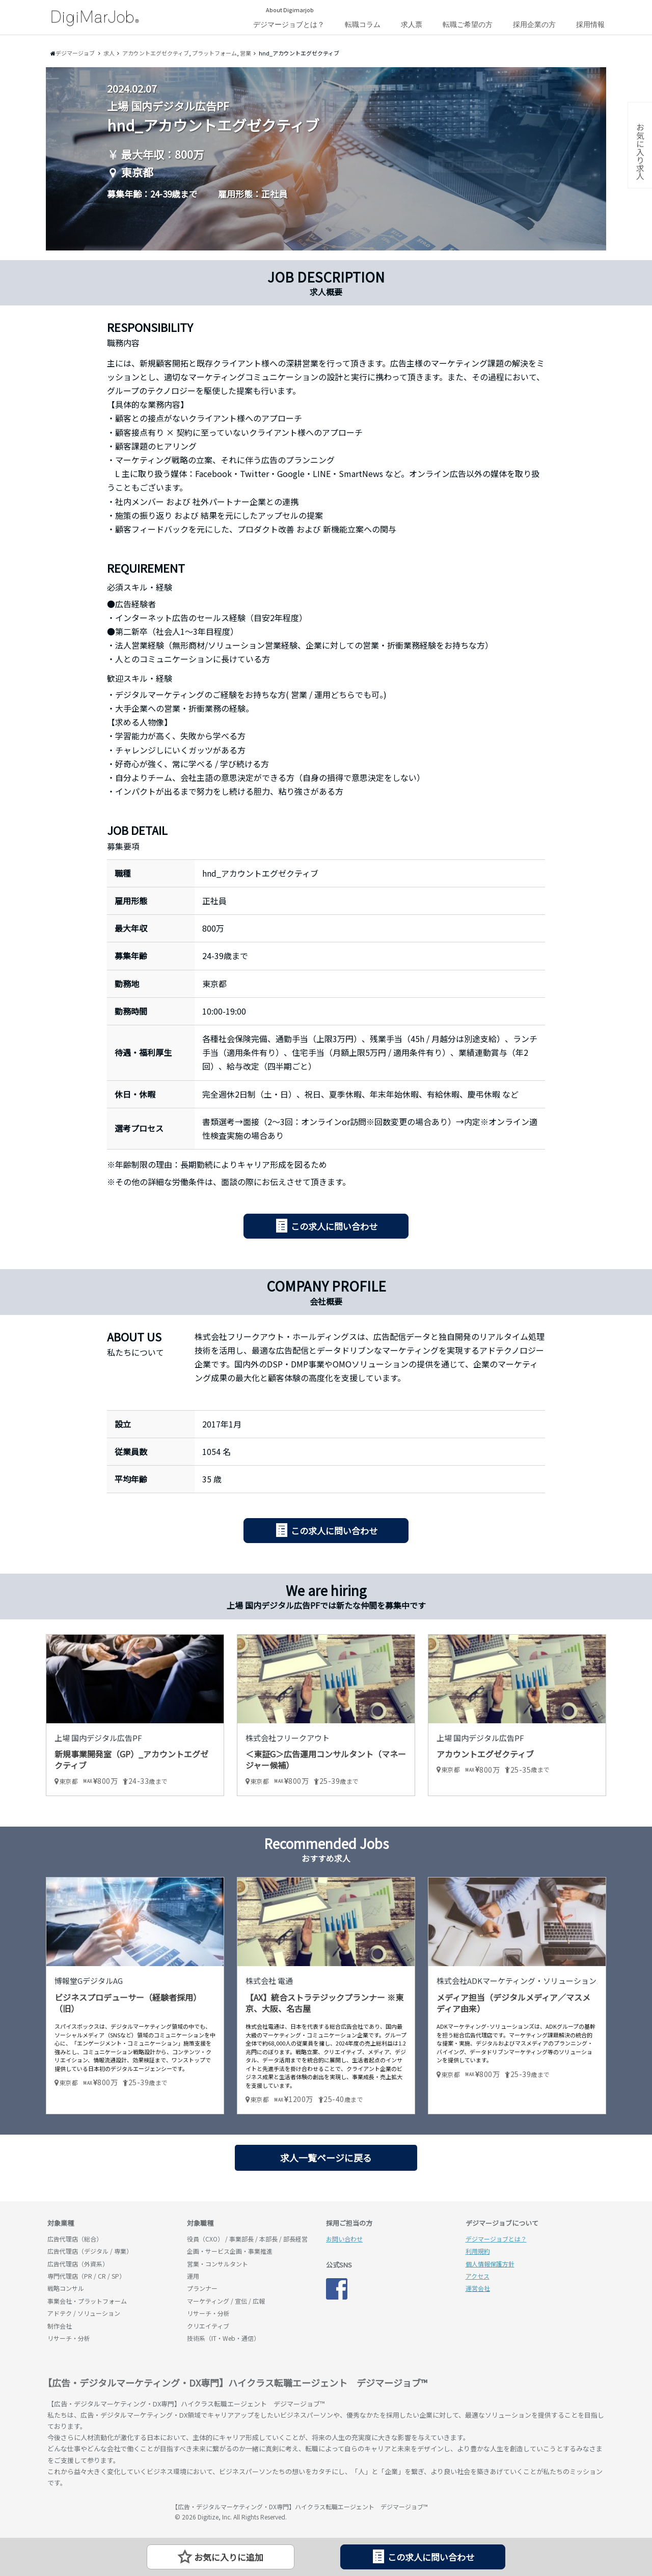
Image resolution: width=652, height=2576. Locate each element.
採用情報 (590, 24)
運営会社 (478, 2288)
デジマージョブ (106, 2511)
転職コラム (363, 24)
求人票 (411, 24)
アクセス (478, 2276)
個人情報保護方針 (490, 2263)
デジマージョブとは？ (288, 24)
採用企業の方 (534, 24)
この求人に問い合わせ (334, 1226)
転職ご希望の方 (468, 24)
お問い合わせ (344, 2238)
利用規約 (478, 2251)
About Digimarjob (290, 10)
